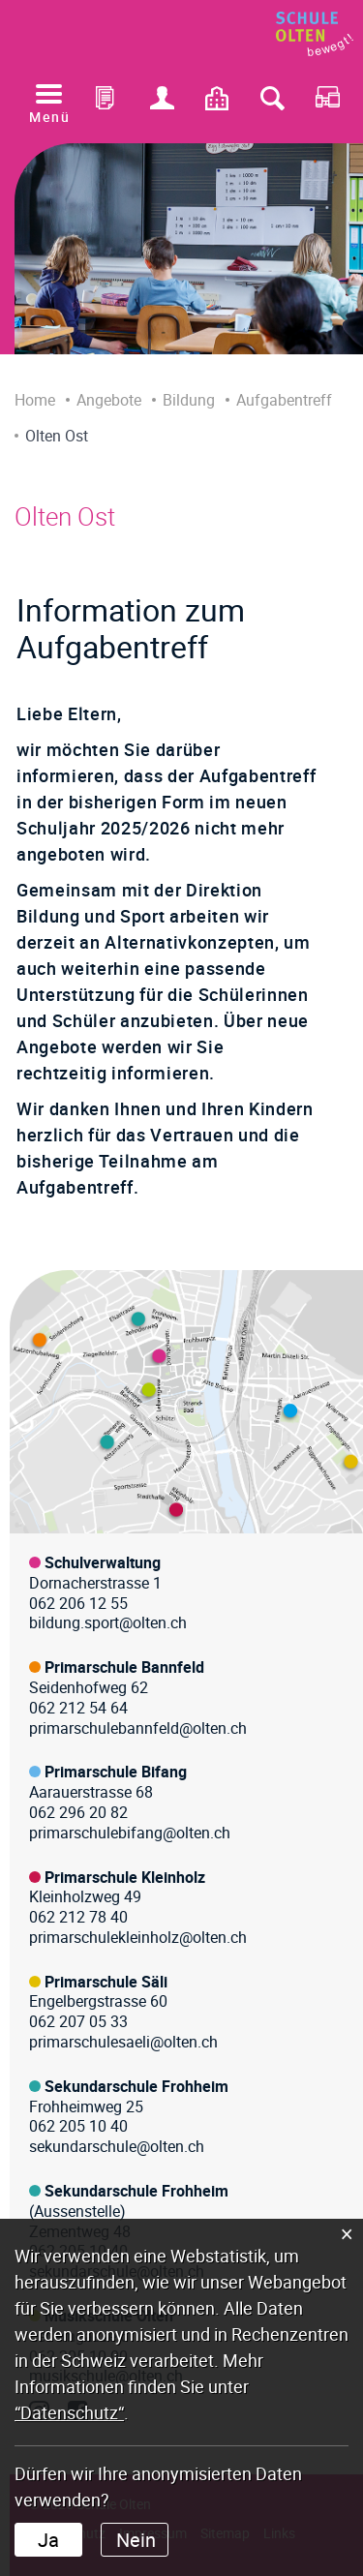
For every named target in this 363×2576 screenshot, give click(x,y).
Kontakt (217, 102)
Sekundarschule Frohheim (136, 2086)
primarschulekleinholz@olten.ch (138, 1937)
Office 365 (107, 102)
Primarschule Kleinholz (125, 1877)
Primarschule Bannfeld (124, 1667)
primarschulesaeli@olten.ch (123, 2041)
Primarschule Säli (106, 1981)
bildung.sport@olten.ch (108, 1622)
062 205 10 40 (78, 2126)
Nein (136, 2540)
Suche (272, 102)
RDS (327, 102)
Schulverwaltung (103, 1562)
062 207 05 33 (78, 2021)
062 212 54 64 (78, 1707)
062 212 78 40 (78, 1916)
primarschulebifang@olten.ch (129, 1832)
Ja (48, 2540)
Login (162, 102)
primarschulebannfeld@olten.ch (138, 1728)
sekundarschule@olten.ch (116, 2146)
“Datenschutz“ (69, 2412)
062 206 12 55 (78, 1603)
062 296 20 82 (78, 1812)
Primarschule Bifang (116, 1771)
